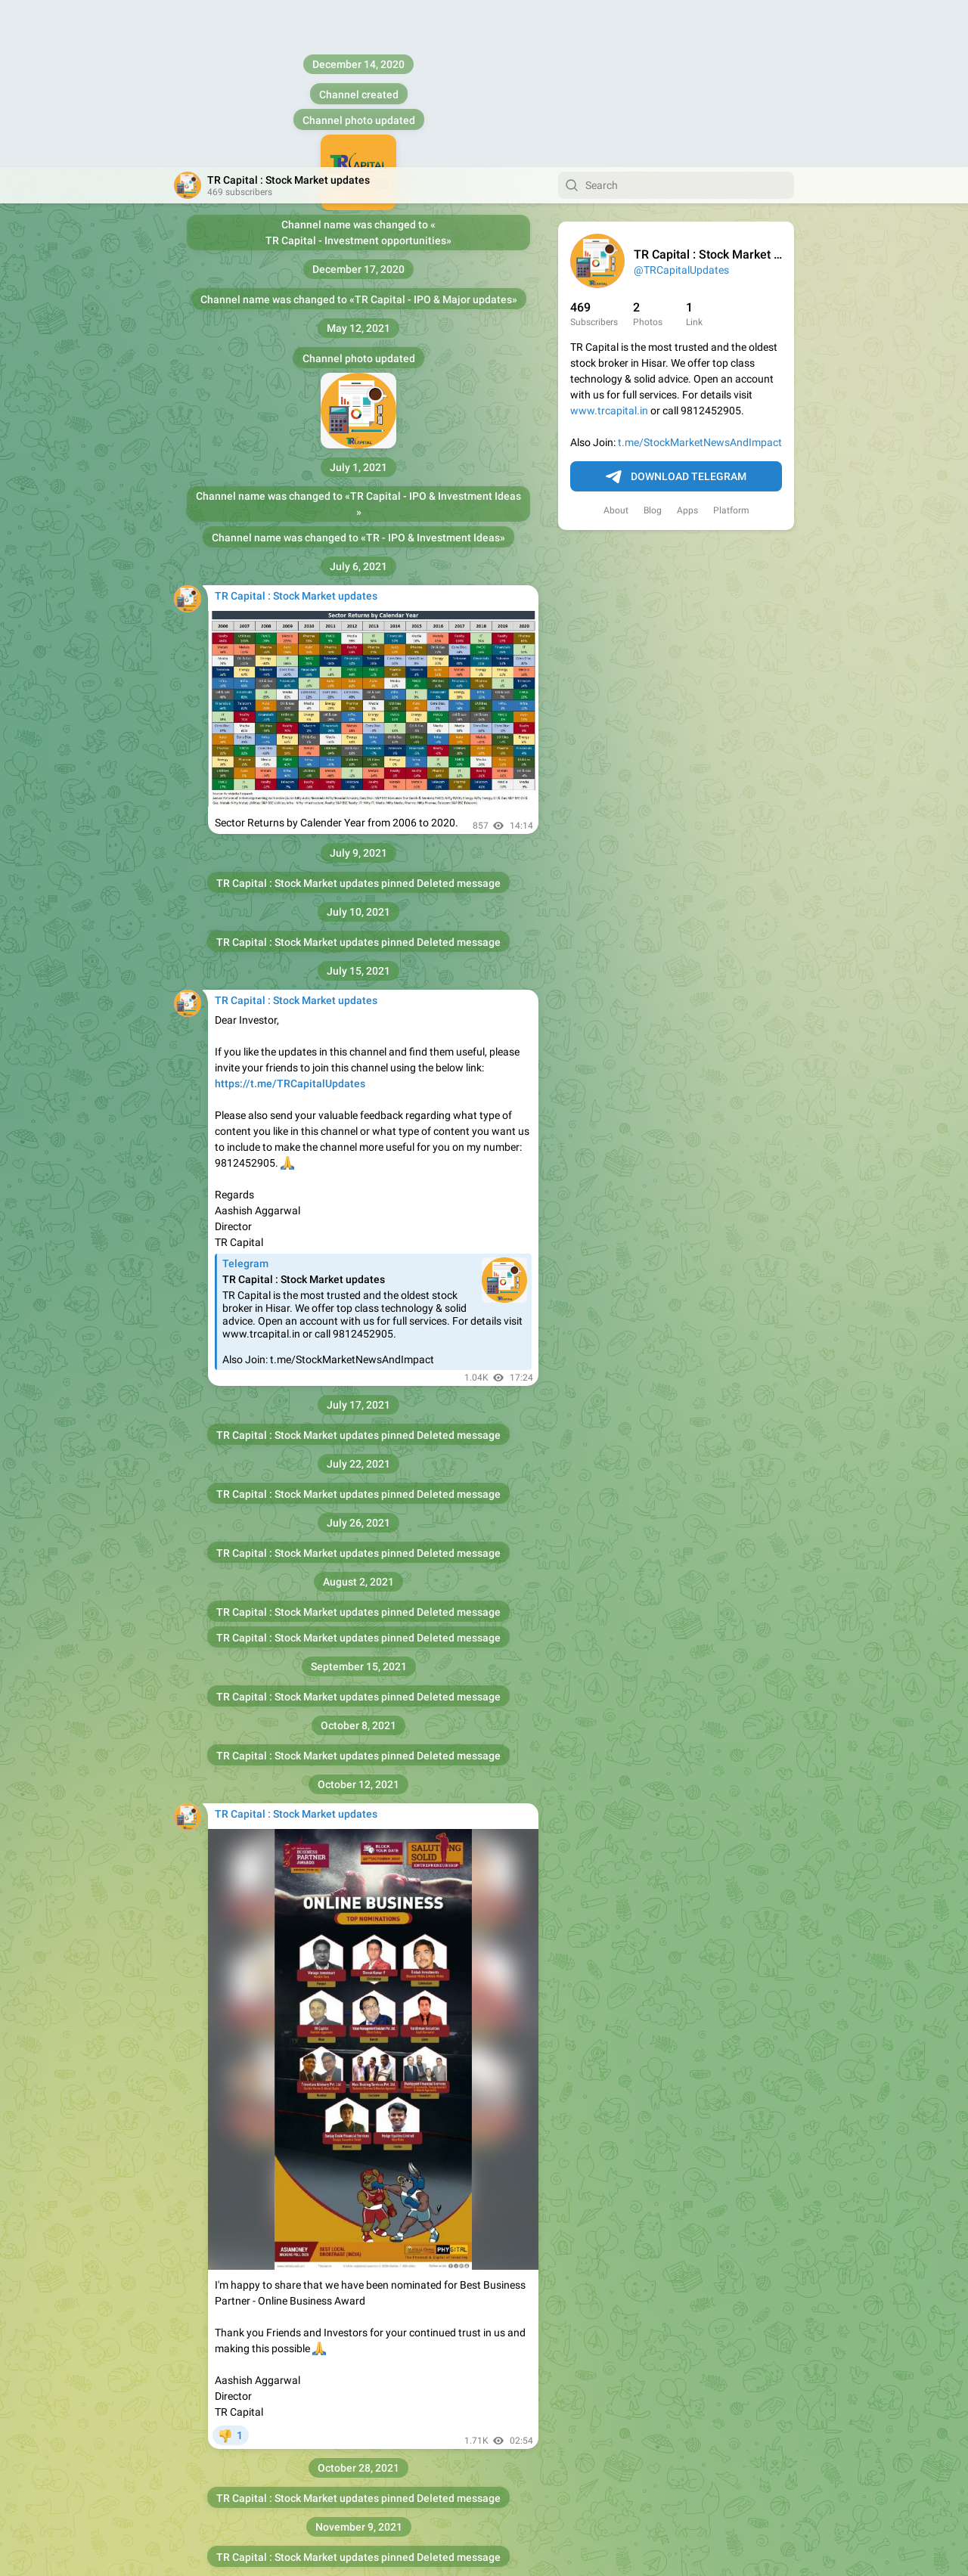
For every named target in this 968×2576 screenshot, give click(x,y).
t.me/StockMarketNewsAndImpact (700, 275)
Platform (731, 343)
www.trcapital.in (609, 243)
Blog (653, 343)
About (615, 343)
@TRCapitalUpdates (681, 103)
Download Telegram (676, 310)
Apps (687, 343)
